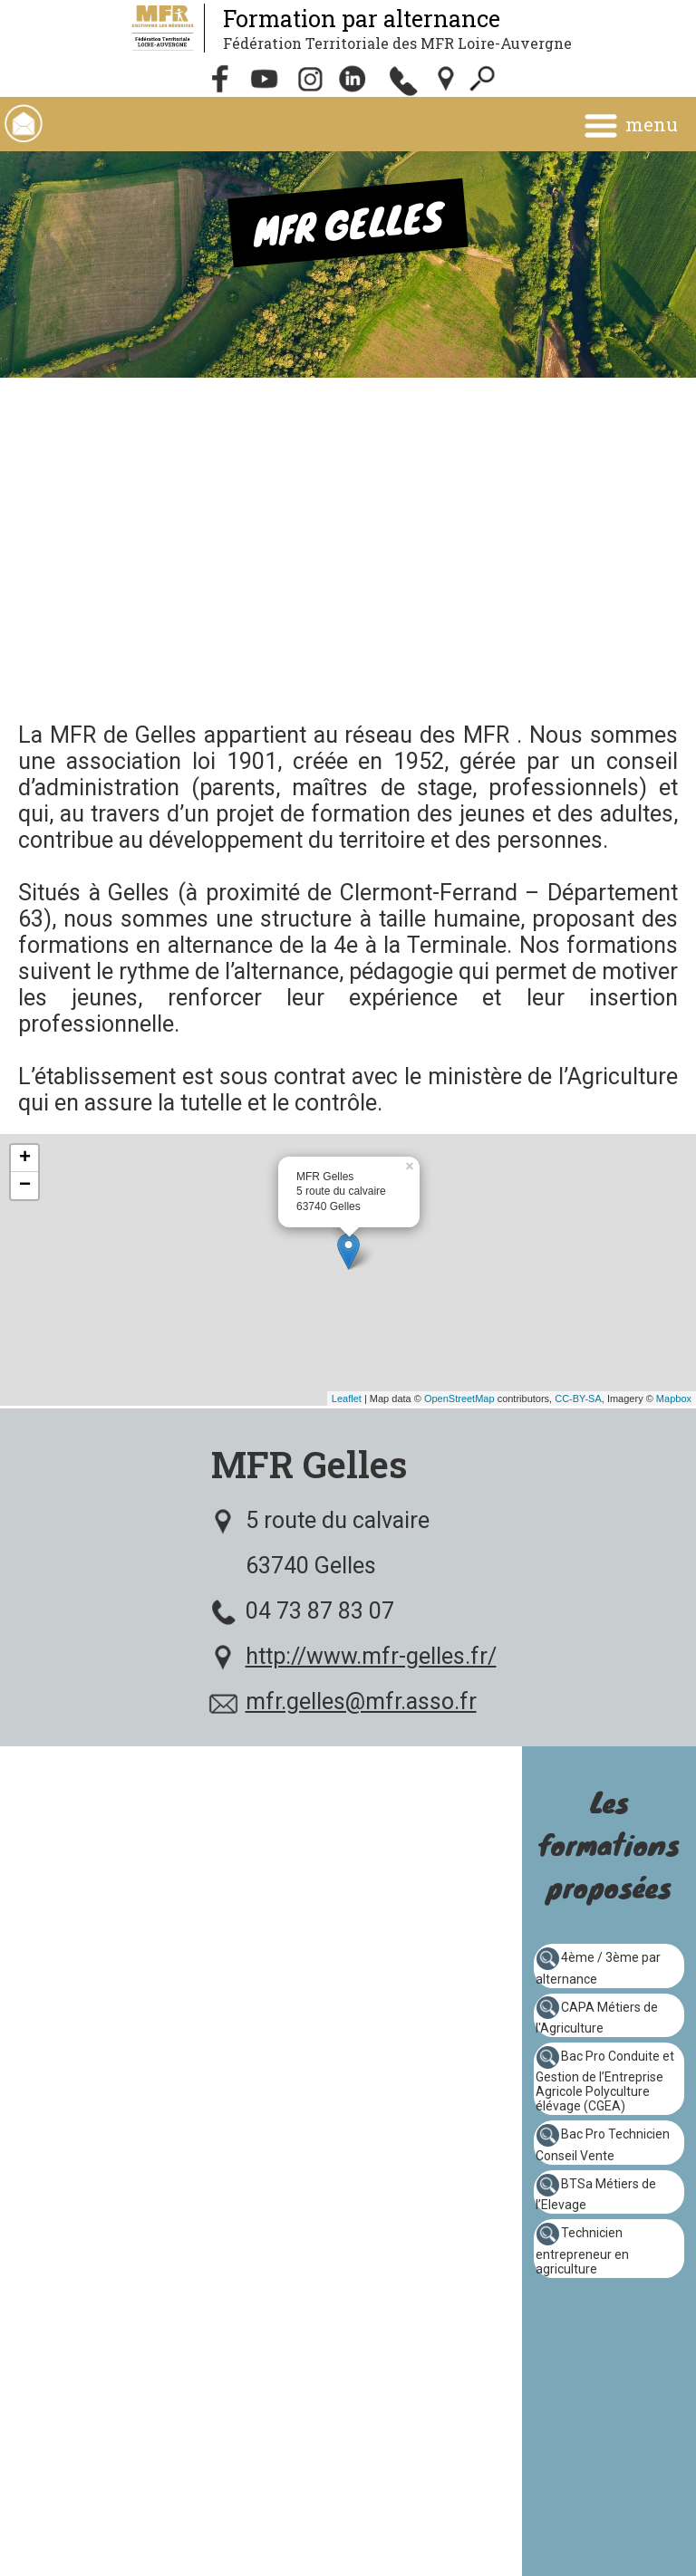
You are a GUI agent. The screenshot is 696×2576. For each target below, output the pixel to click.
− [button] (25, 1185)
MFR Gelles (309, 1464)
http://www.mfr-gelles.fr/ (371, 1656)
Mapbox (673, 1398)
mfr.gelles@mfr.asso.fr (361, 1701)
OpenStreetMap (459, 1398)
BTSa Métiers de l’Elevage (596, 2195)
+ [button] (25, 1158)
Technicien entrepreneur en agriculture (582, 2250)
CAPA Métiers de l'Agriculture (597, 2017)
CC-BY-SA (578, 1398)
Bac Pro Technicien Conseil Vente (603, 2145)
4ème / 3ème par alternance (598, 1968)
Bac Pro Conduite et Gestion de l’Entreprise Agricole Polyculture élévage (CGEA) (605, 2081)
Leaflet (347, 1398)
